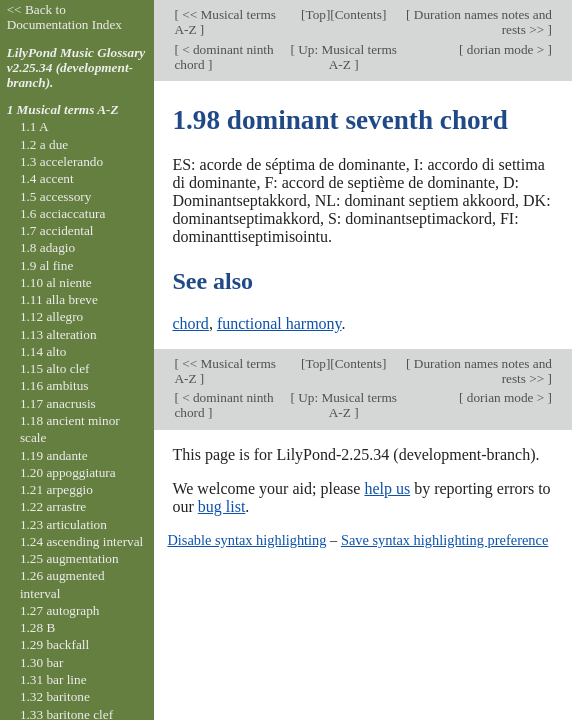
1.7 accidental (57, 230)
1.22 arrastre (53, 506)
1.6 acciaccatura (62, 213)
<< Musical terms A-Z (225, 22)
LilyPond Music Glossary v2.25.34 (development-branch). (76, 67)
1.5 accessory (55, 196)
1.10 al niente (56, 282)
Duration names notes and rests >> (481, 22)
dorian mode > (505, 49)
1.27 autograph (60, 610)
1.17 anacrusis (58, 403)
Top (315, 14)
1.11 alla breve (59, 299)
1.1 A (34, 126)
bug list (222, 506)
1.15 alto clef (55, 368)
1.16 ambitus (54, 385)
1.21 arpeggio (56, 489)
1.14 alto (43, 351)
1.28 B (37, 627)
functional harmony (279, 323)
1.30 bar (41, 662)
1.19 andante (54, 455)
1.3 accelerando (61, 161)
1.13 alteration (58, 334)
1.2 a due (44, 144)
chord (190, 323)
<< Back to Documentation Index (64, 17)
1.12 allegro (51, 316)
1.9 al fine (46, 265)
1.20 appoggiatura (68, 472)
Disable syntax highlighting (246, 540)
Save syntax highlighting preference (444, 540)
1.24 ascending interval (81, 541)
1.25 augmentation (69, 558)
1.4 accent (47, 178)
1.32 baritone (55, 696)
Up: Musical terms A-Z (346, 57)
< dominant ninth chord (223, 57)
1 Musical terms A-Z (63, 109)
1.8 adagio (47, 247)
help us (387, 488)
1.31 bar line (53, 679)
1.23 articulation (63, 524)
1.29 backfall (54, 644)
